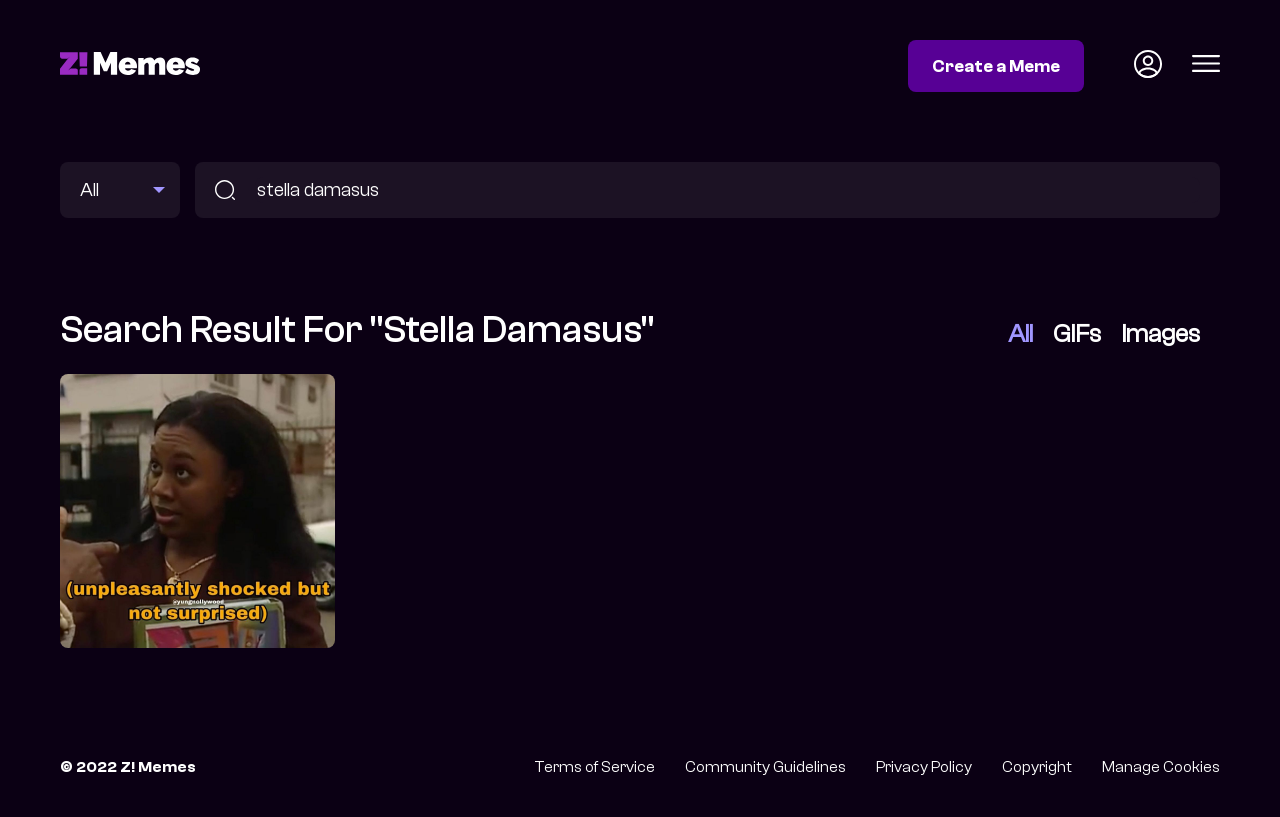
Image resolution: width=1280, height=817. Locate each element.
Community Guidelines (765, 767)
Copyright (1037, 767)
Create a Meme (996, 66)
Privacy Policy (924, 767)
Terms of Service (594, 767)
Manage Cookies (1161, 767)
